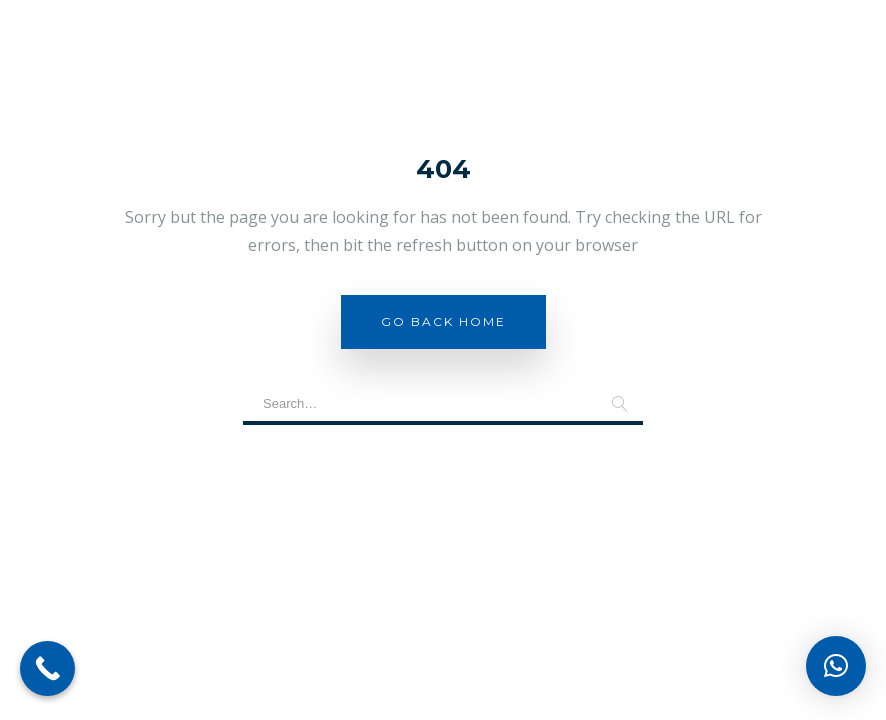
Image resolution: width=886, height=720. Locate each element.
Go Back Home (443, 321)
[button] (836, 666)
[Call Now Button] (47, 668)
